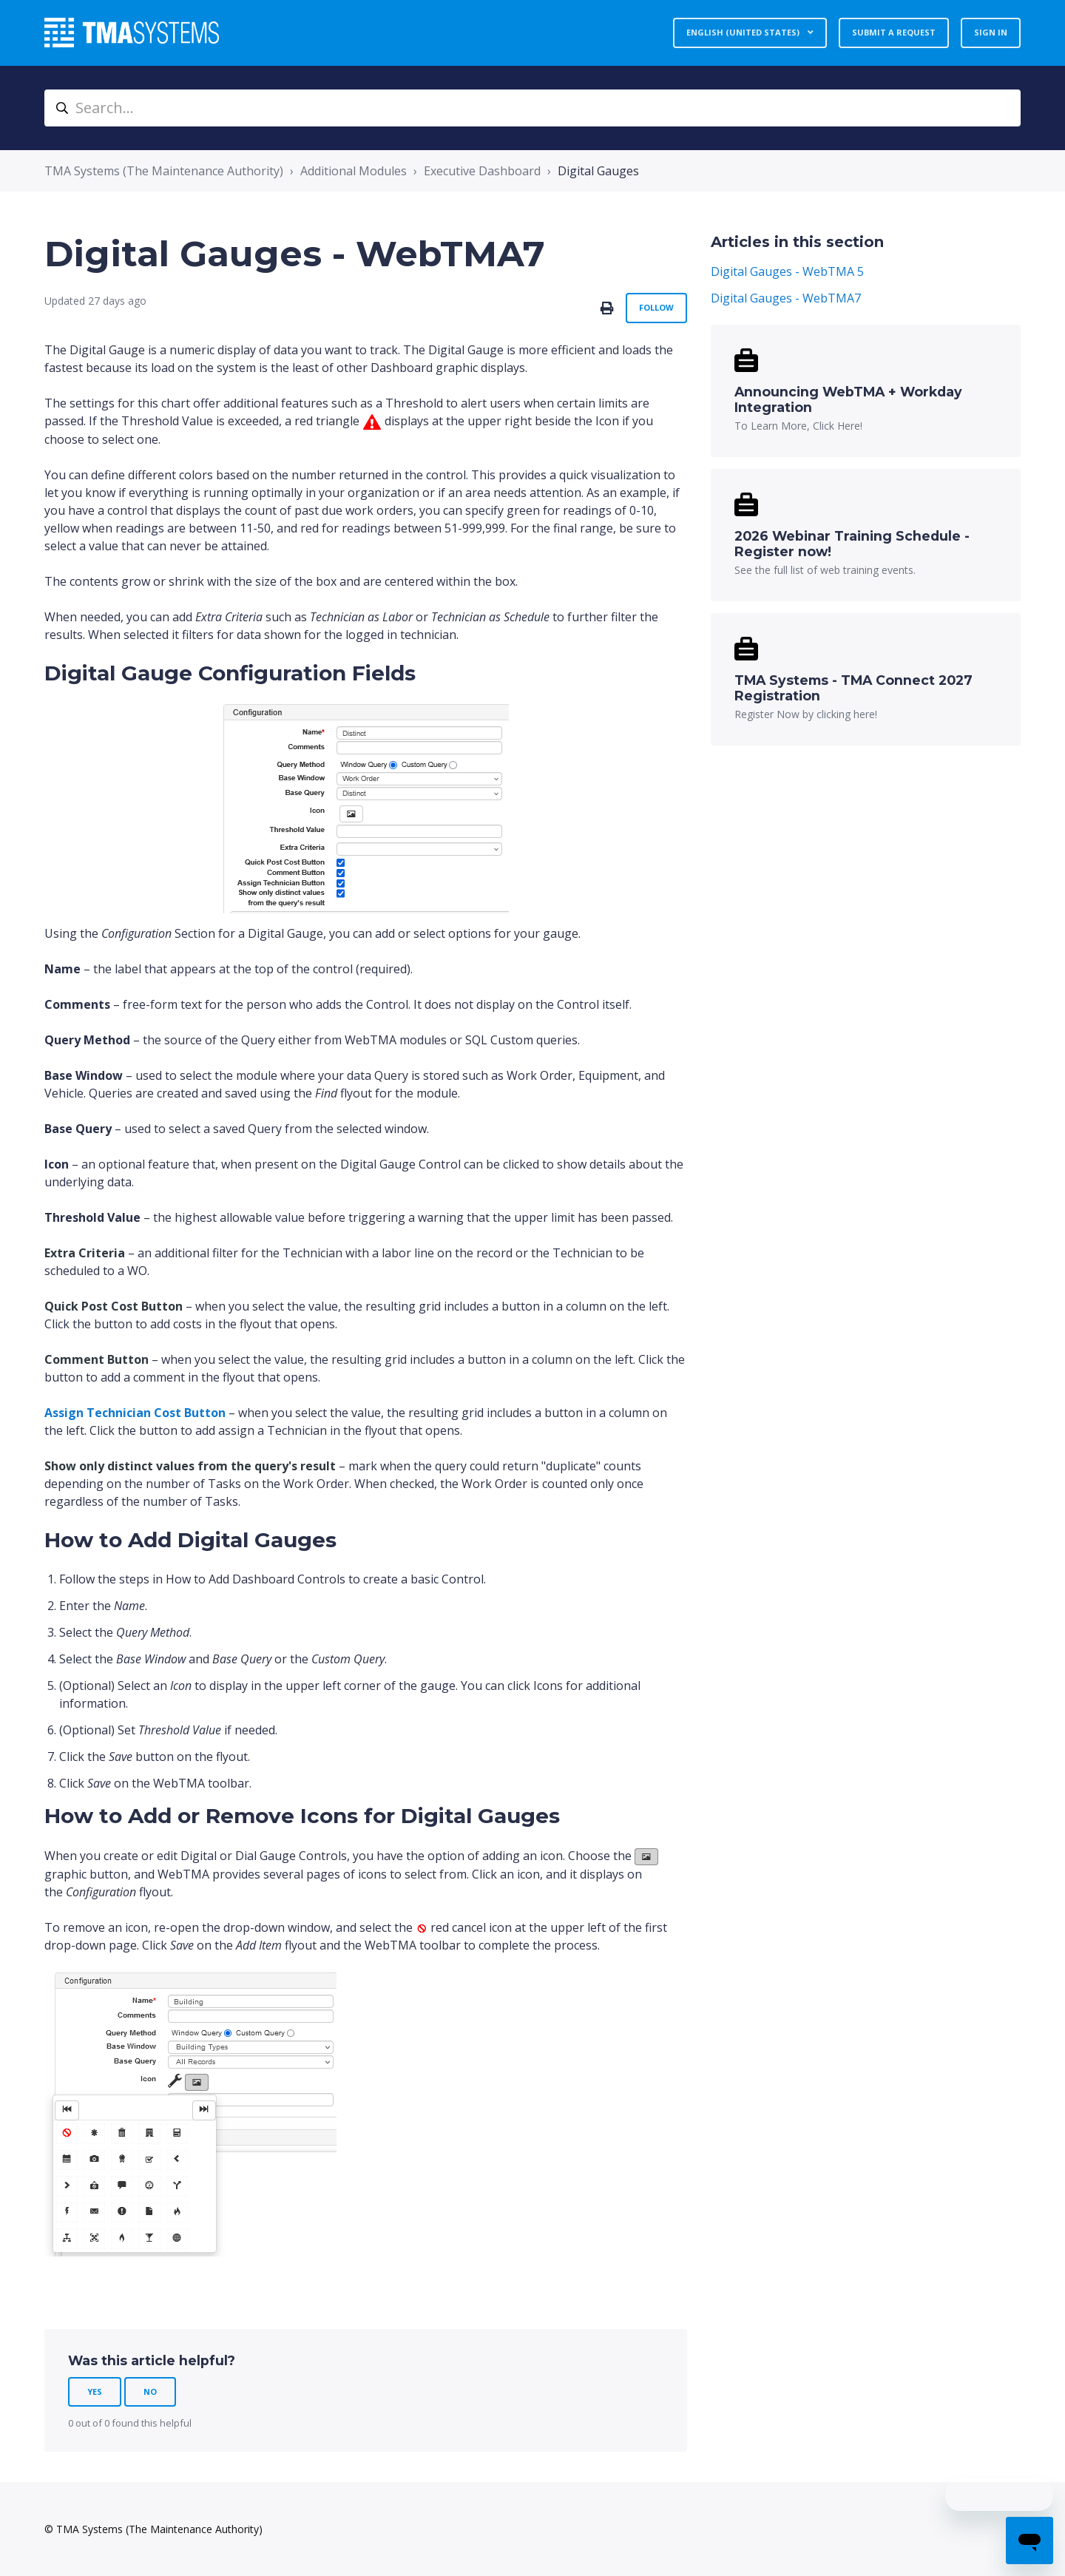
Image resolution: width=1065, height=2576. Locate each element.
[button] (84, 1253)
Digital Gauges (598, 171)
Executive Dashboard (482, 171)
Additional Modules (353, 171)
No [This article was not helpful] (150, 2391)
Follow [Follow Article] (656, 307)
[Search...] (532, 107)
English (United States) (744, 32)
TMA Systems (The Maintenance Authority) (163, 171)
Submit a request (894, 32)
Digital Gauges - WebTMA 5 (787, 271)
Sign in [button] (990, 32)
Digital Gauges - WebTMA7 (786, 298)
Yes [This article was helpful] (94, 2391)
